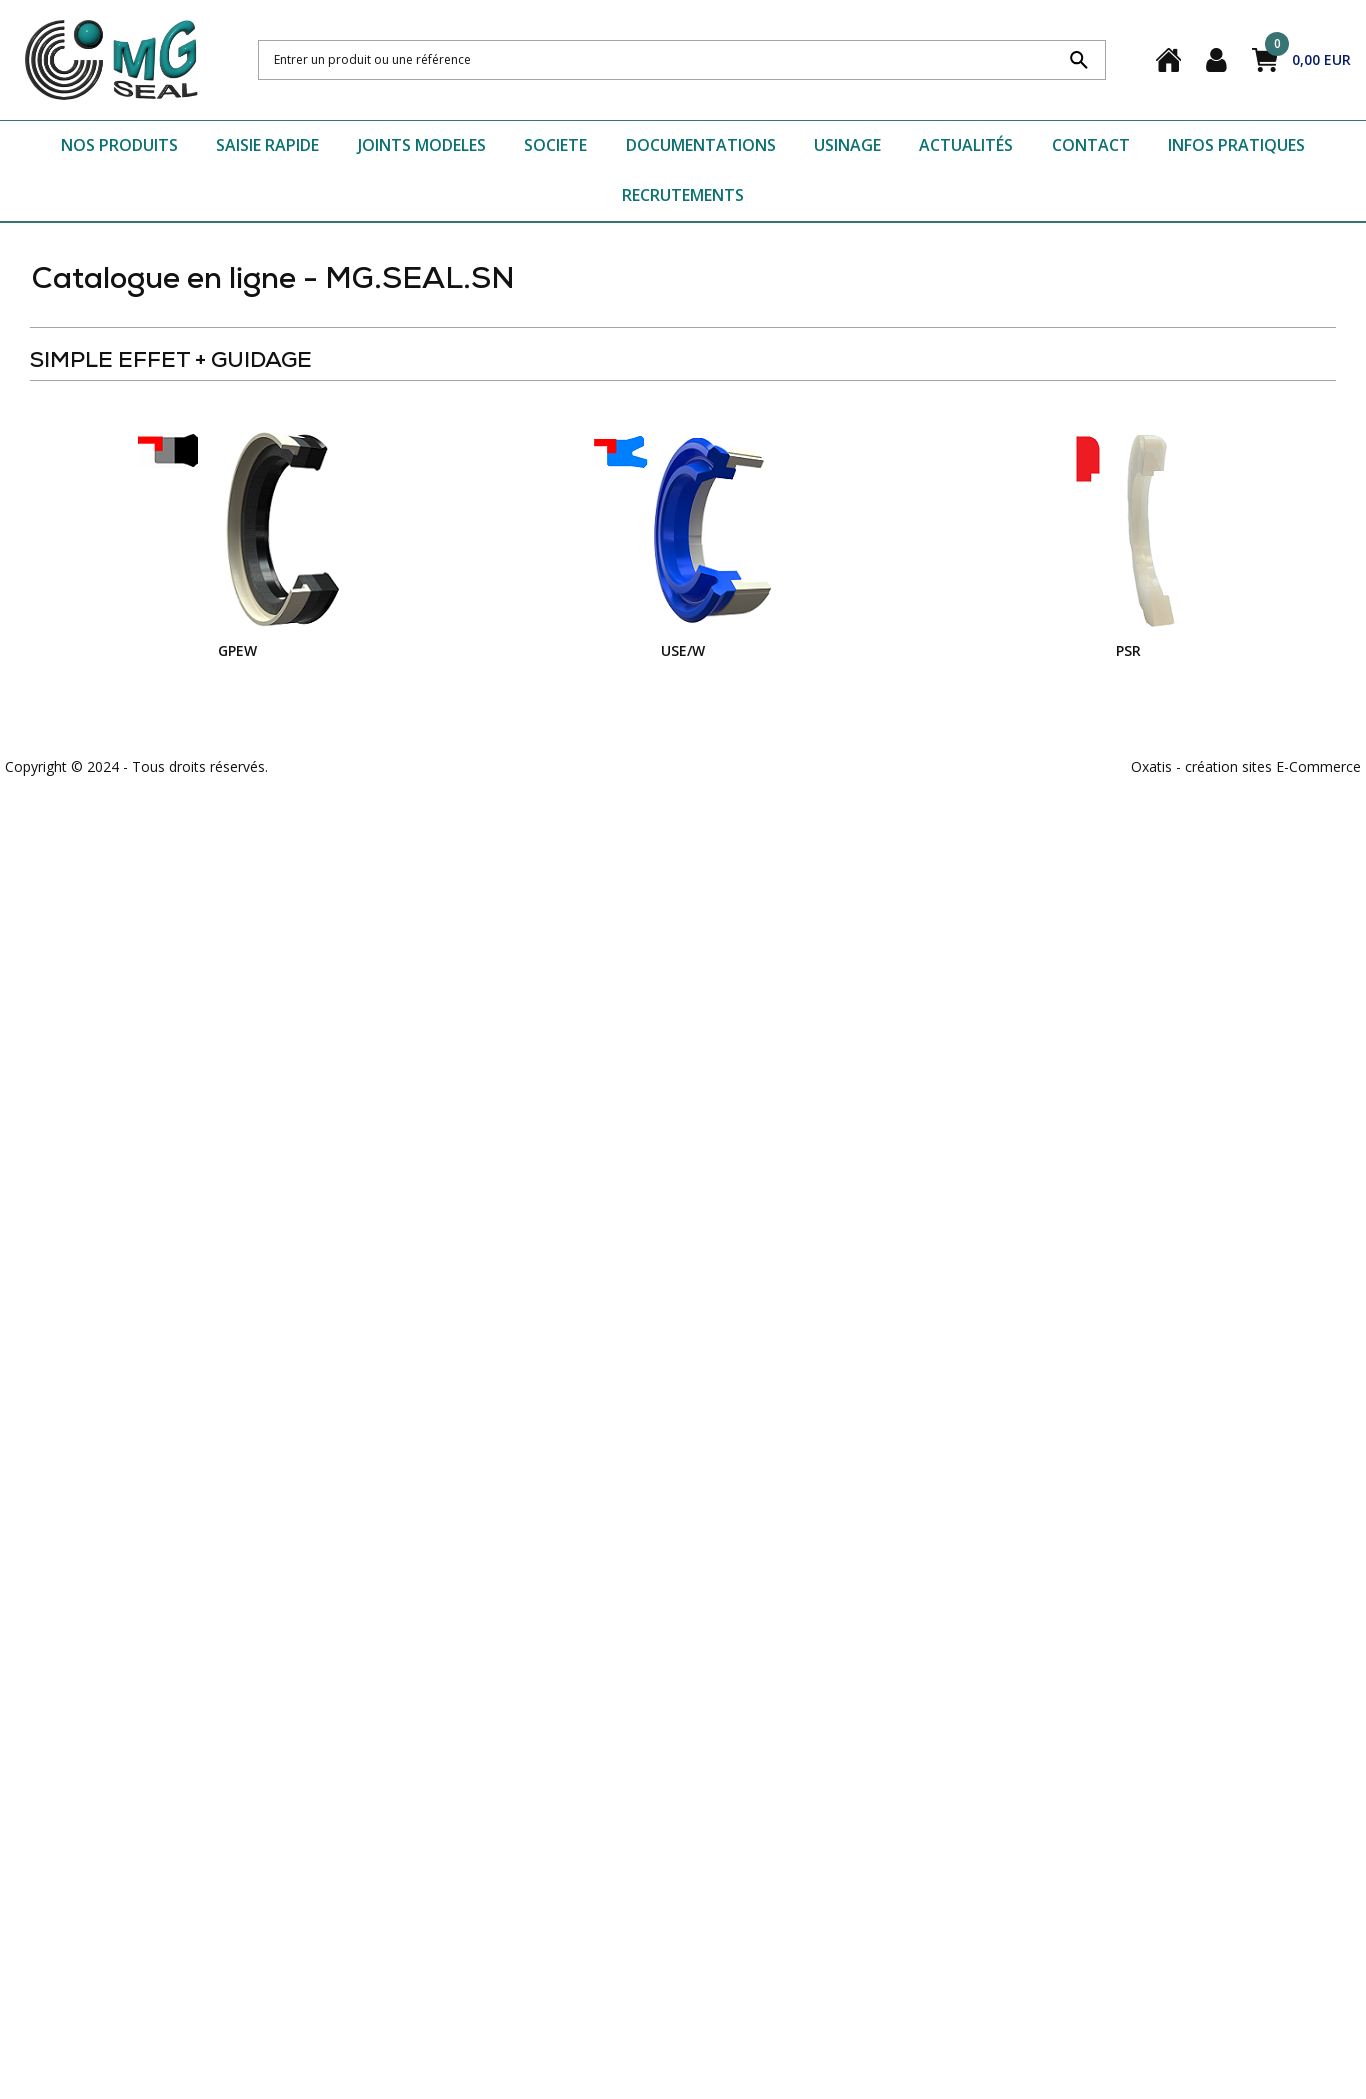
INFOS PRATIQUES (1236, 145)
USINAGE (847, 145)
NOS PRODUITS (119, 145)
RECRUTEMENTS (683, 195)
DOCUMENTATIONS (701, 145)
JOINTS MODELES (422, 145)
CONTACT (1091, 145)
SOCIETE (555, 145)
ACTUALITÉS (966, 145)
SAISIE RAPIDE (267, 145)
